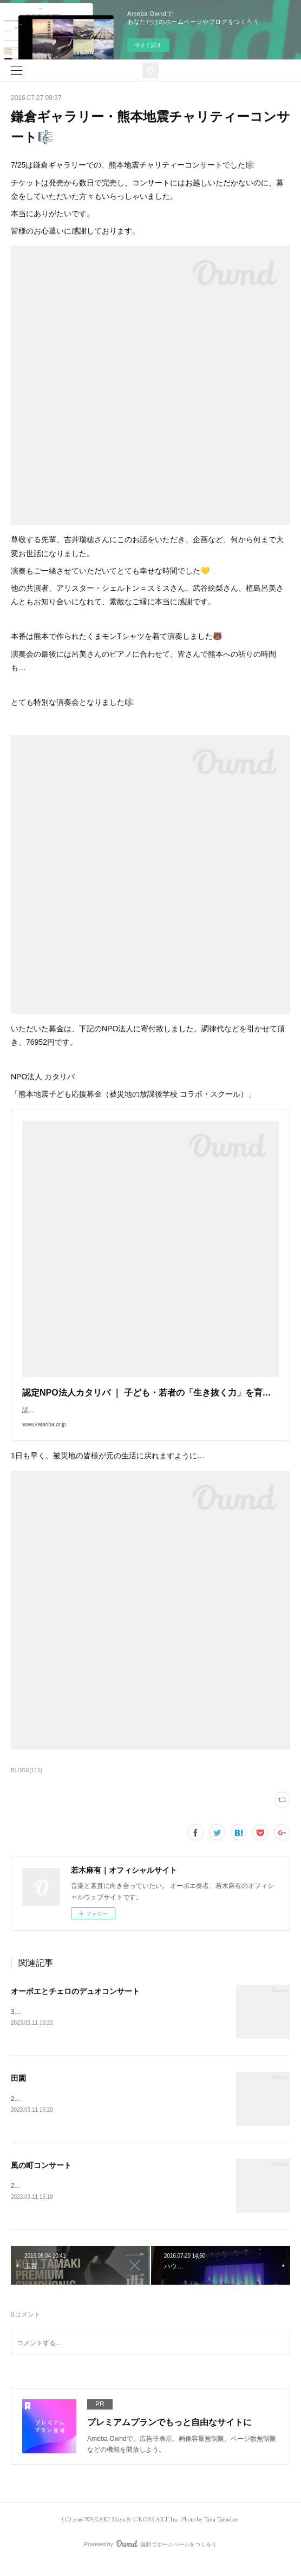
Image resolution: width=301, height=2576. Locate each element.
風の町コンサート (41, 2177)
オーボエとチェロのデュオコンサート (75, 2002)
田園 (18, 2089)
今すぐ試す (148, 45)
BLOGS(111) (26, 1781)
